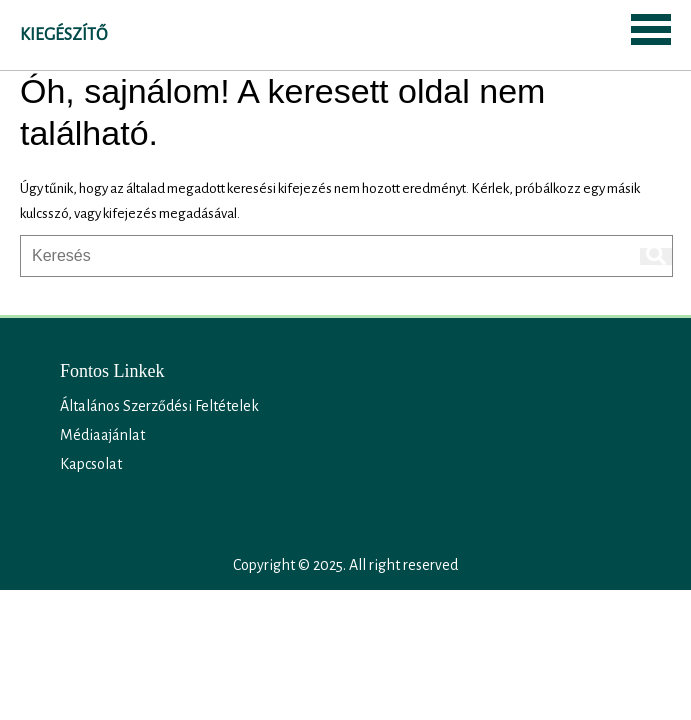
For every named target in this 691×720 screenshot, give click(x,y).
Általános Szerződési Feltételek (159, 406)
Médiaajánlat (102, 435)
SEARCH (156, 33)
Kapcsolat (91, 464)
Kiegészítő (63, 35)
